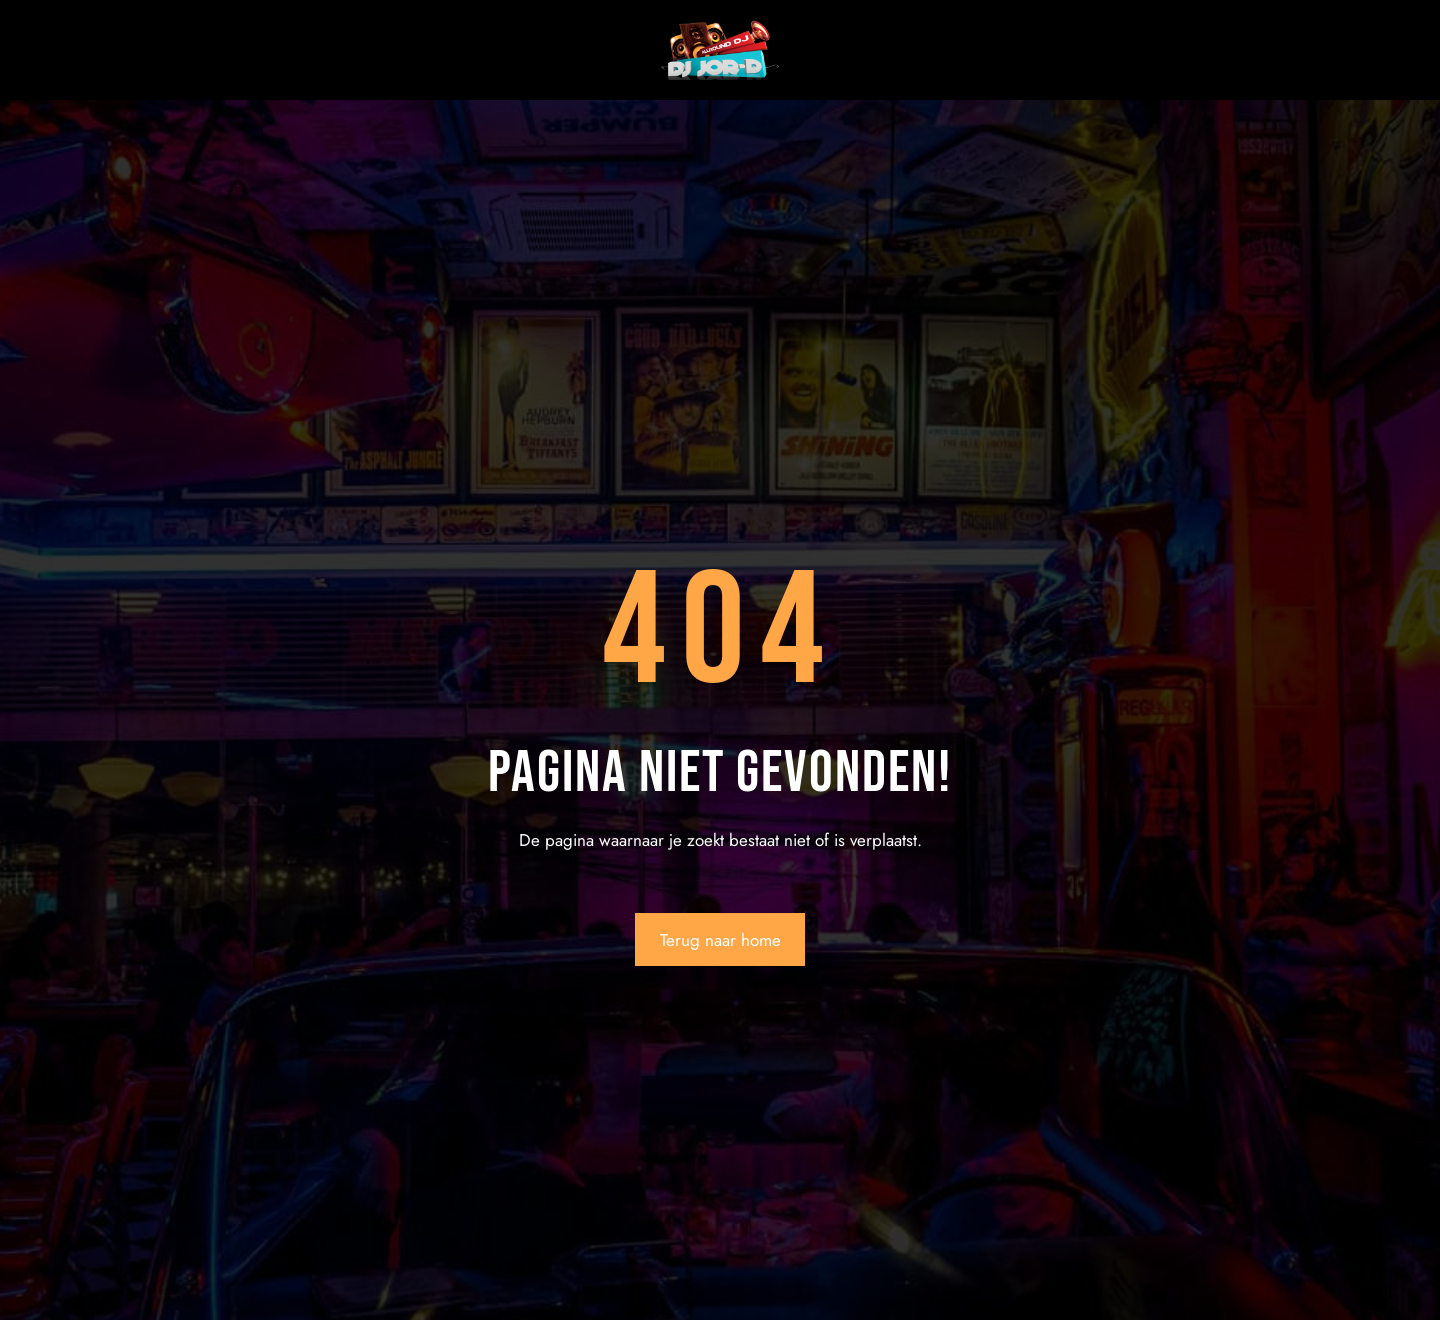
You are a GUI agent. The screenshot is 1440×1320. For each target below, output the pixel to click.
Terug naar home (720, 940)
